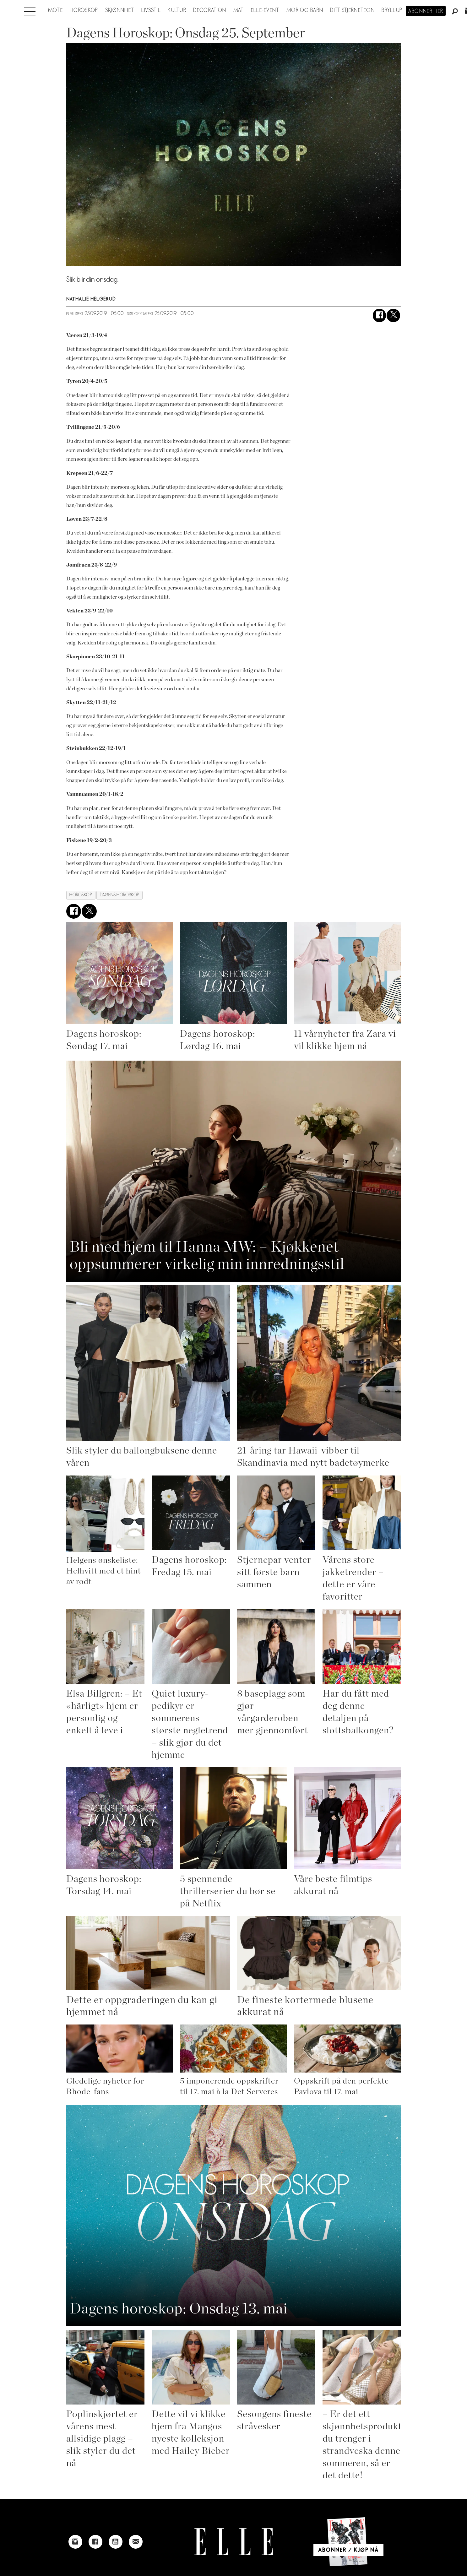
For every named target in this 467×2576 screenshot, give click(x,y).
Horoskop (84, 10)
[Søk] (455, 11)
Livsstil (151, 10)
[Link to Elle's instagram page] (75, 2542)
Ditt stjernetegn (352, 10)
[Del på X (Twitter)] (393, 315)
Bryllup (392, 10)
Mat (238, 10)
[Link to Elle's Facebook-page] (95, 2542)
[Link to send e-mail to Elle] (136, 2542)
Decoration (209, 10)
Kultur (177, 10)
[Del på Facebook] (379, 315)
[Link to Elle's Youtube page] (115, 2542)
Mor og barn (304, 10)
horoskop (80, 895)
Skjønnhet (119, 10)
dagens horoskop (119, 895)
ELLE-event (265, 10)
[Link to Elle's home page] (233, 2541)
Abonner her (425, 11)
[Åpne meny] (29, 9)
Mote (55, 10)
